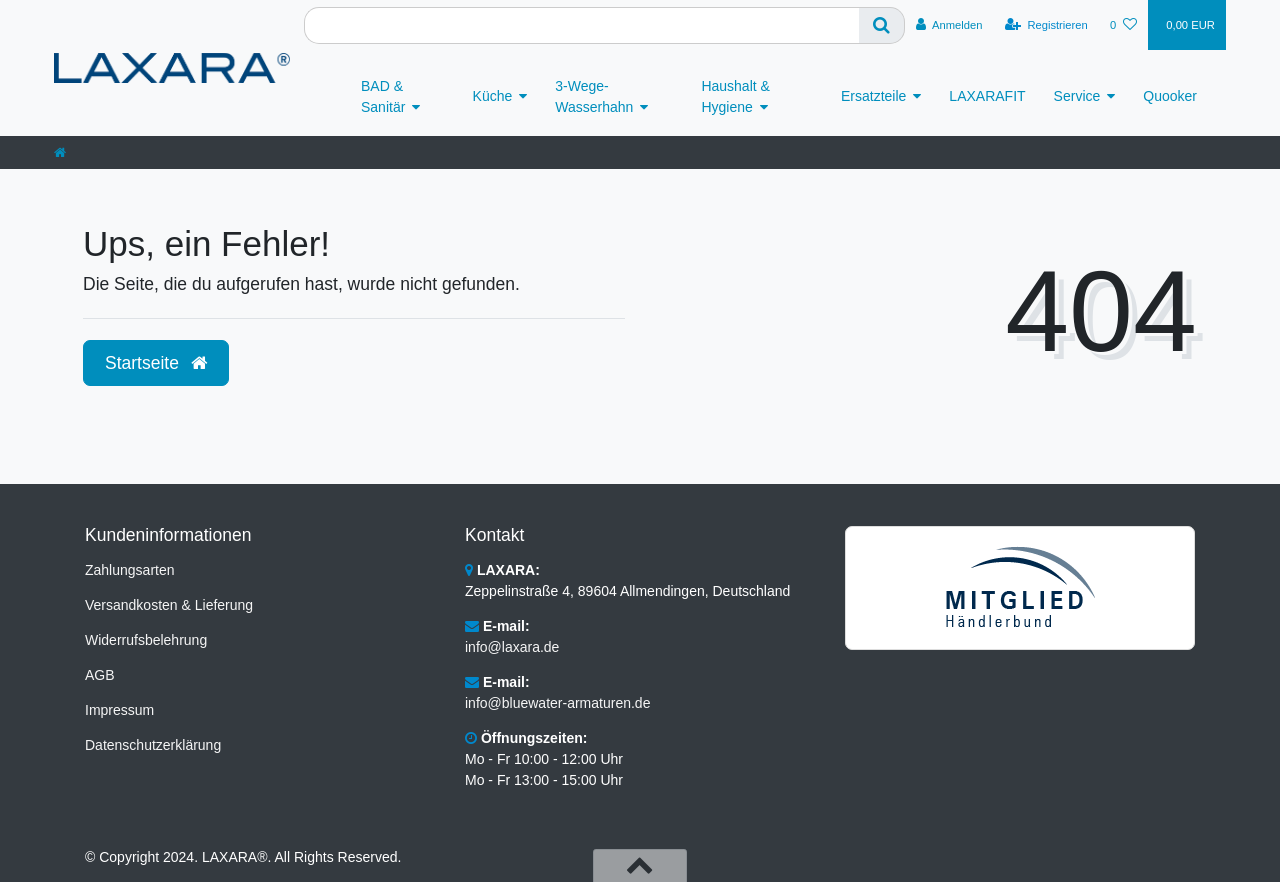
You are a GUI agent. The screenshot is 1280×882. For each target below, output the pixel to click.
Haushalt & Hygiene (735, 96)
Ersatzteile (873, 96)
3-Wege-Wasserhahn (594, 96)
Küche (493, 96)
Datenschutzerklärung (153, 745)
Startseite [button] (156, 363)
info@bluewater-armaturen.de (557, 703)
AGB (100, 675)
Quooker (1170, 96)
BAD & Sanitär (383, 96)
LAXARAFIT (987, 96)
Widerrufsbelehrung (146, 640)
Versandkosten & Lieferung (169, 605)
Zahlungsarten (130, 570)
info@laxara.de (512, 647)
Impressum (119, 710)
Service (1077, 96)
